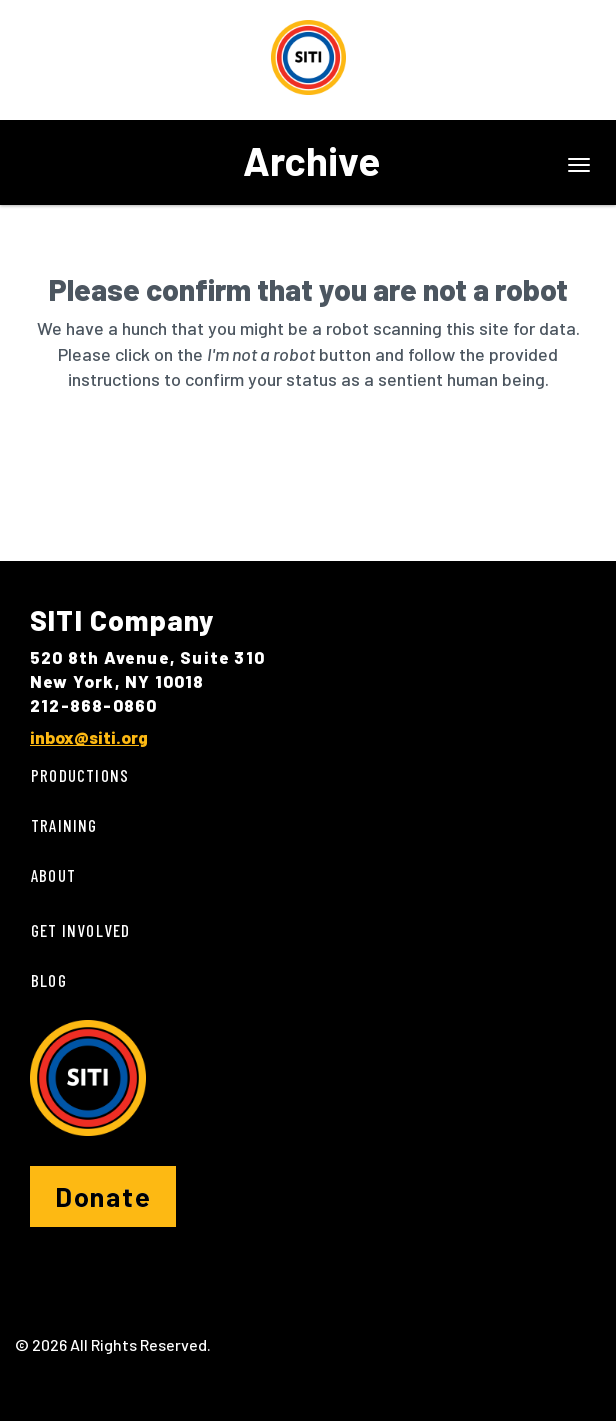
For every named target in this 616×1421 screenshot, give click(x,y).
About (53, 875)
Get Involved (80, 930)
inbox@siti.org (89, 737)
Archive (311, 160)
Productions (80, 775)
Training (64, 825)
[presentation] (182, 456)
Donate (103, 1196)
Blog (49, 980)
